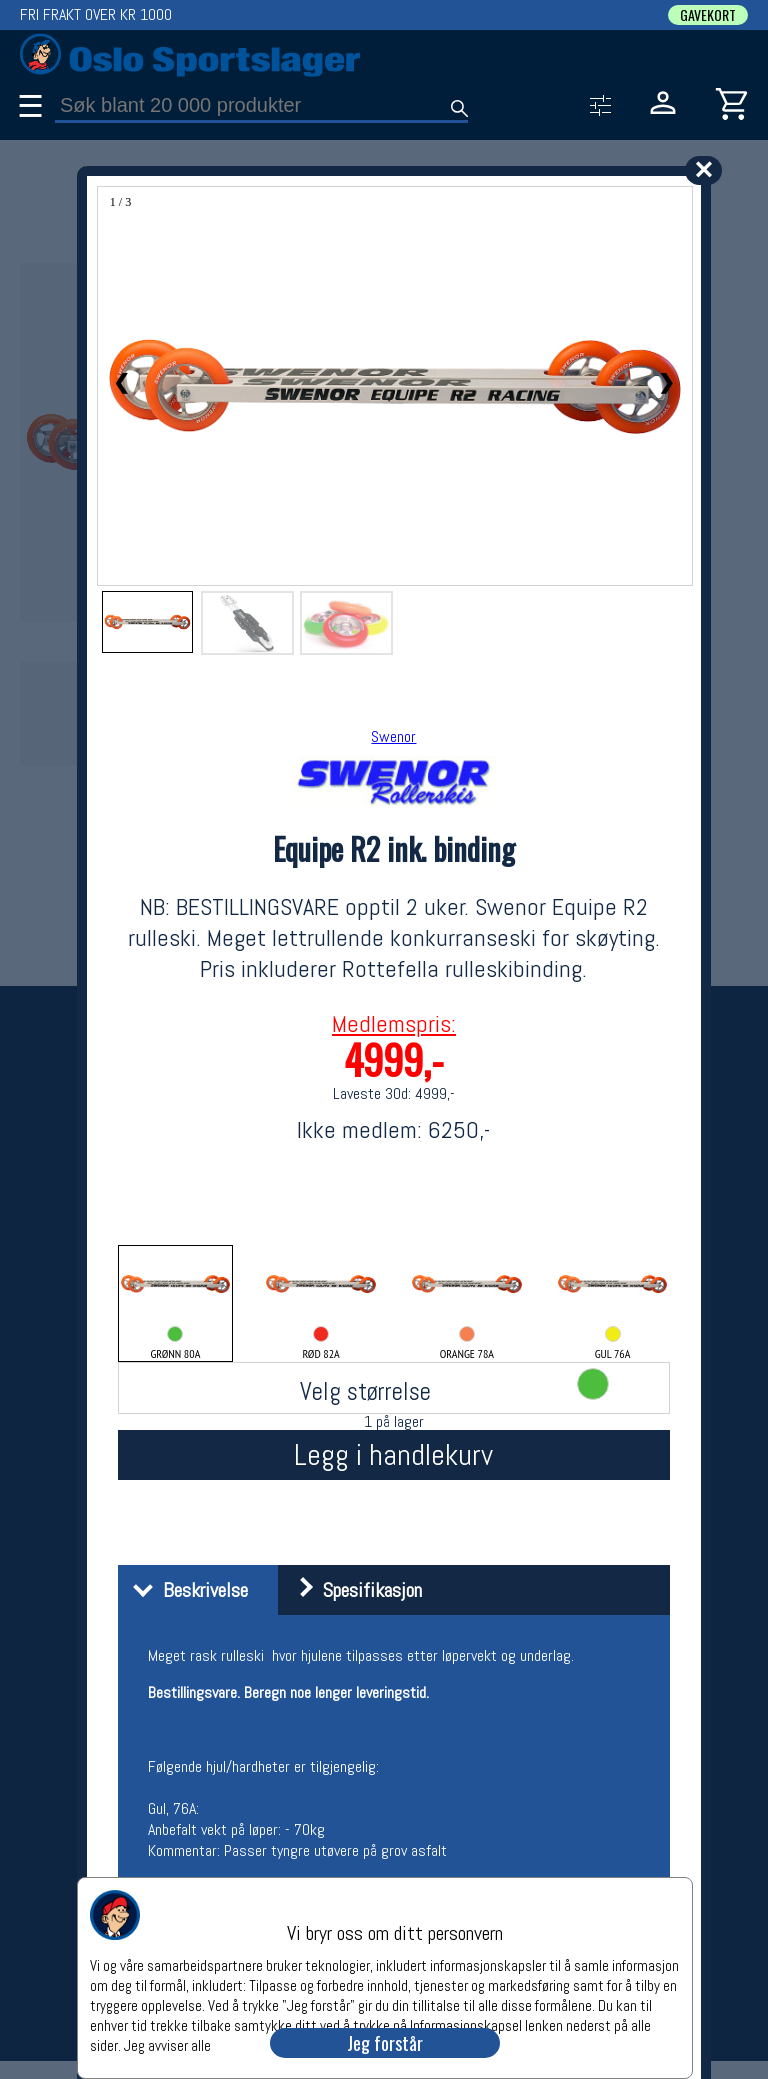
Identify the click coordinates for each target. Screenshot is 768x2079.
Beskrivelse (185, 1590)
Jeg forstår (385, 2043)
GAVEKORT (708, 15)
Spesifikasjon (352, 1590)
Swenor (393, 736)
